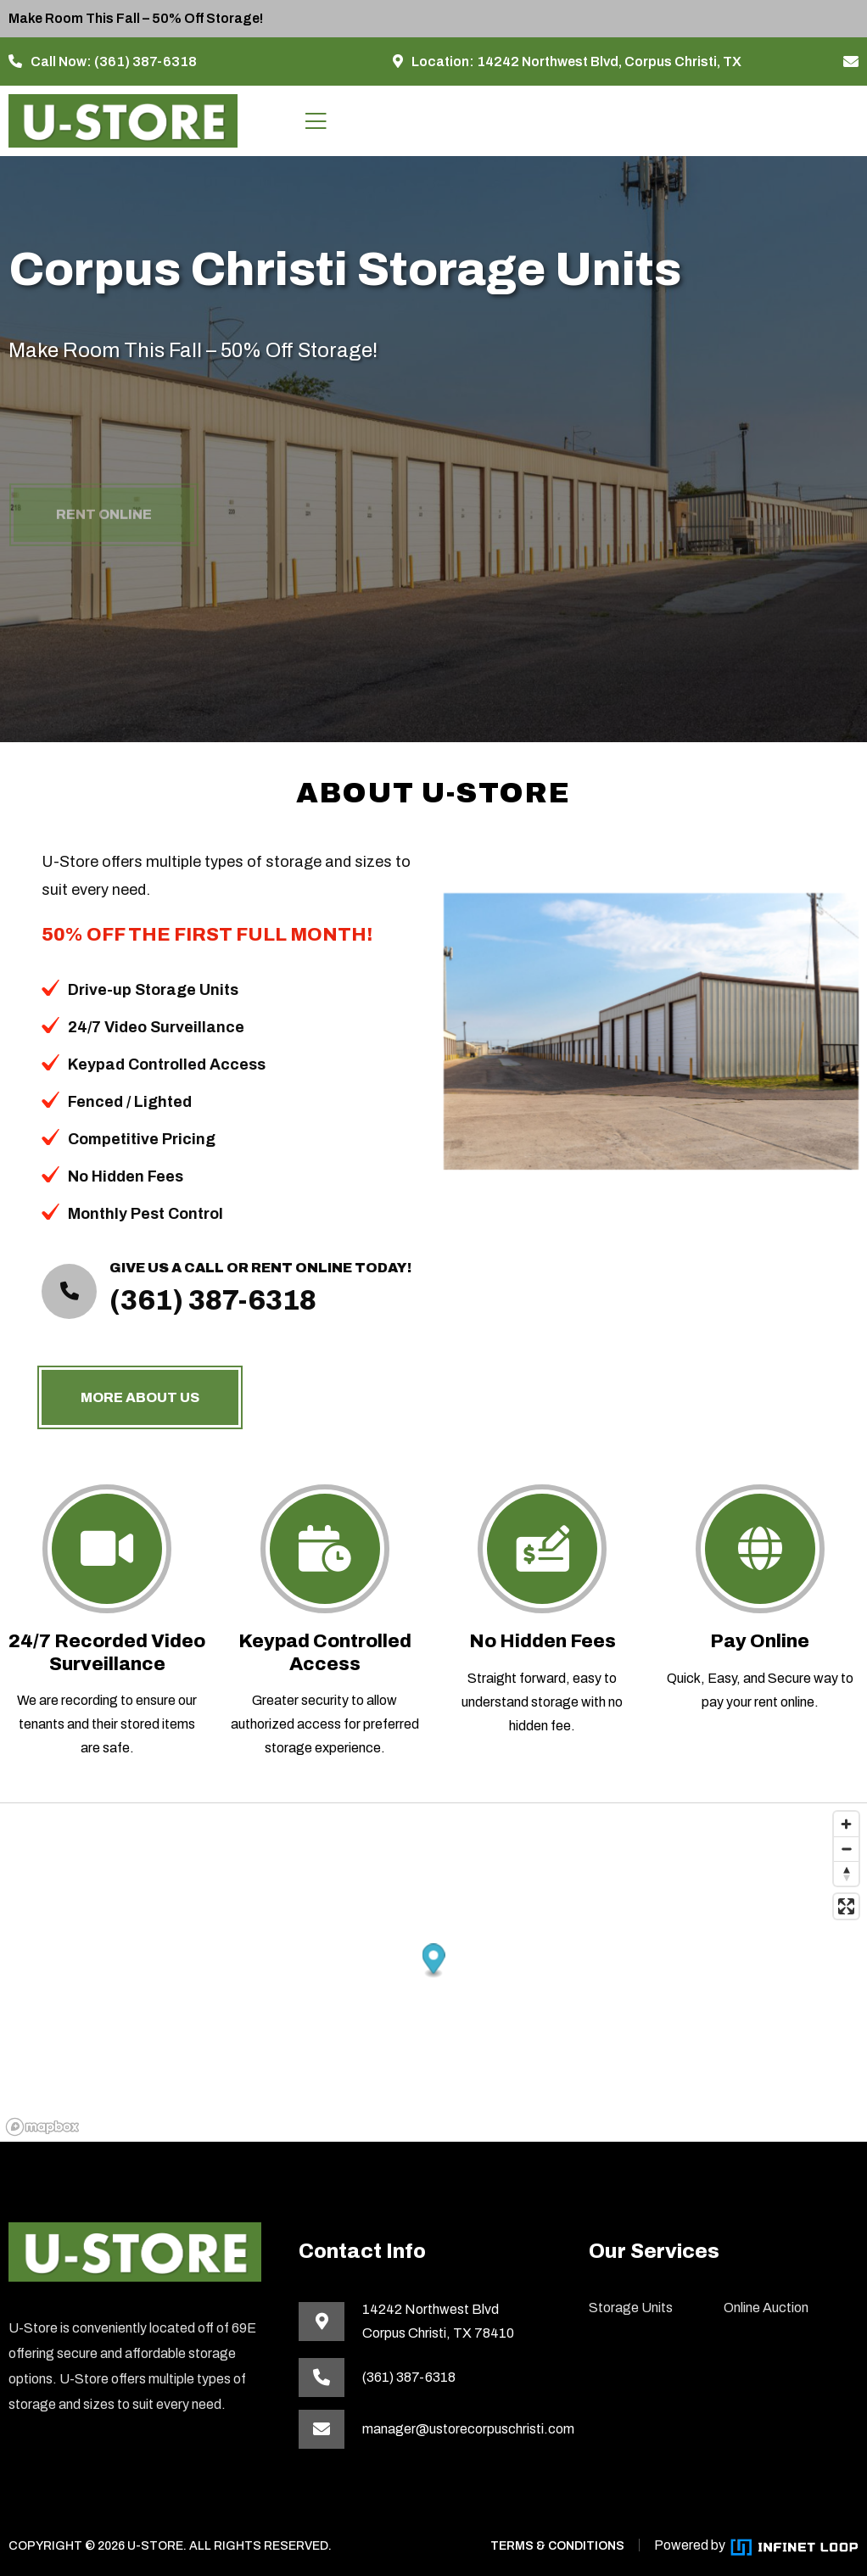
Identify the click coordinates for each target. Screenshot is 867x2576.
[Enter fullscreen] (846, 1906)
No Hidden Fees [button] (118, 1176)
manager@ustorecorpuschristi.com (465, 2429)
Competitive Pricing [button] (134, 1139)
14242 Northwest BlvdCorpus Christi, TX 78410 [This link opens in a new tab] (438, 2321)
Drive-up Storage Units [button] (145, 989)
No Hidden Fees (542, 1641)
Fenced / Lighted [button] (122, 1101)
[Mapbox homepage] (42, 2127)
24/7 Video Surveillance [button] (148, 1027)
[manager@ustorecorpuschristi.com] (851, 62)
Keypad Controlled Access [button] (159, 1064)
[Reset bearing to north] (846, 1873)
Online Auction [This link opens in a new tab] (766, 2307)
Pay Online (759, 1641)
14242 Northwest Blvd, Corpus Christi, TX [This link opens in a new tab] (609, 61)
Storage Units (631, 2307)
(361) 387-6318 (145, 61)
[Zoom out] (846, 1848)
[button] (433, 1961)
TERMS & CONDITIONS (557, 2546)
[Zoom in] (846, 1824)
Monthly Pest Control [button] (137, 1213)
